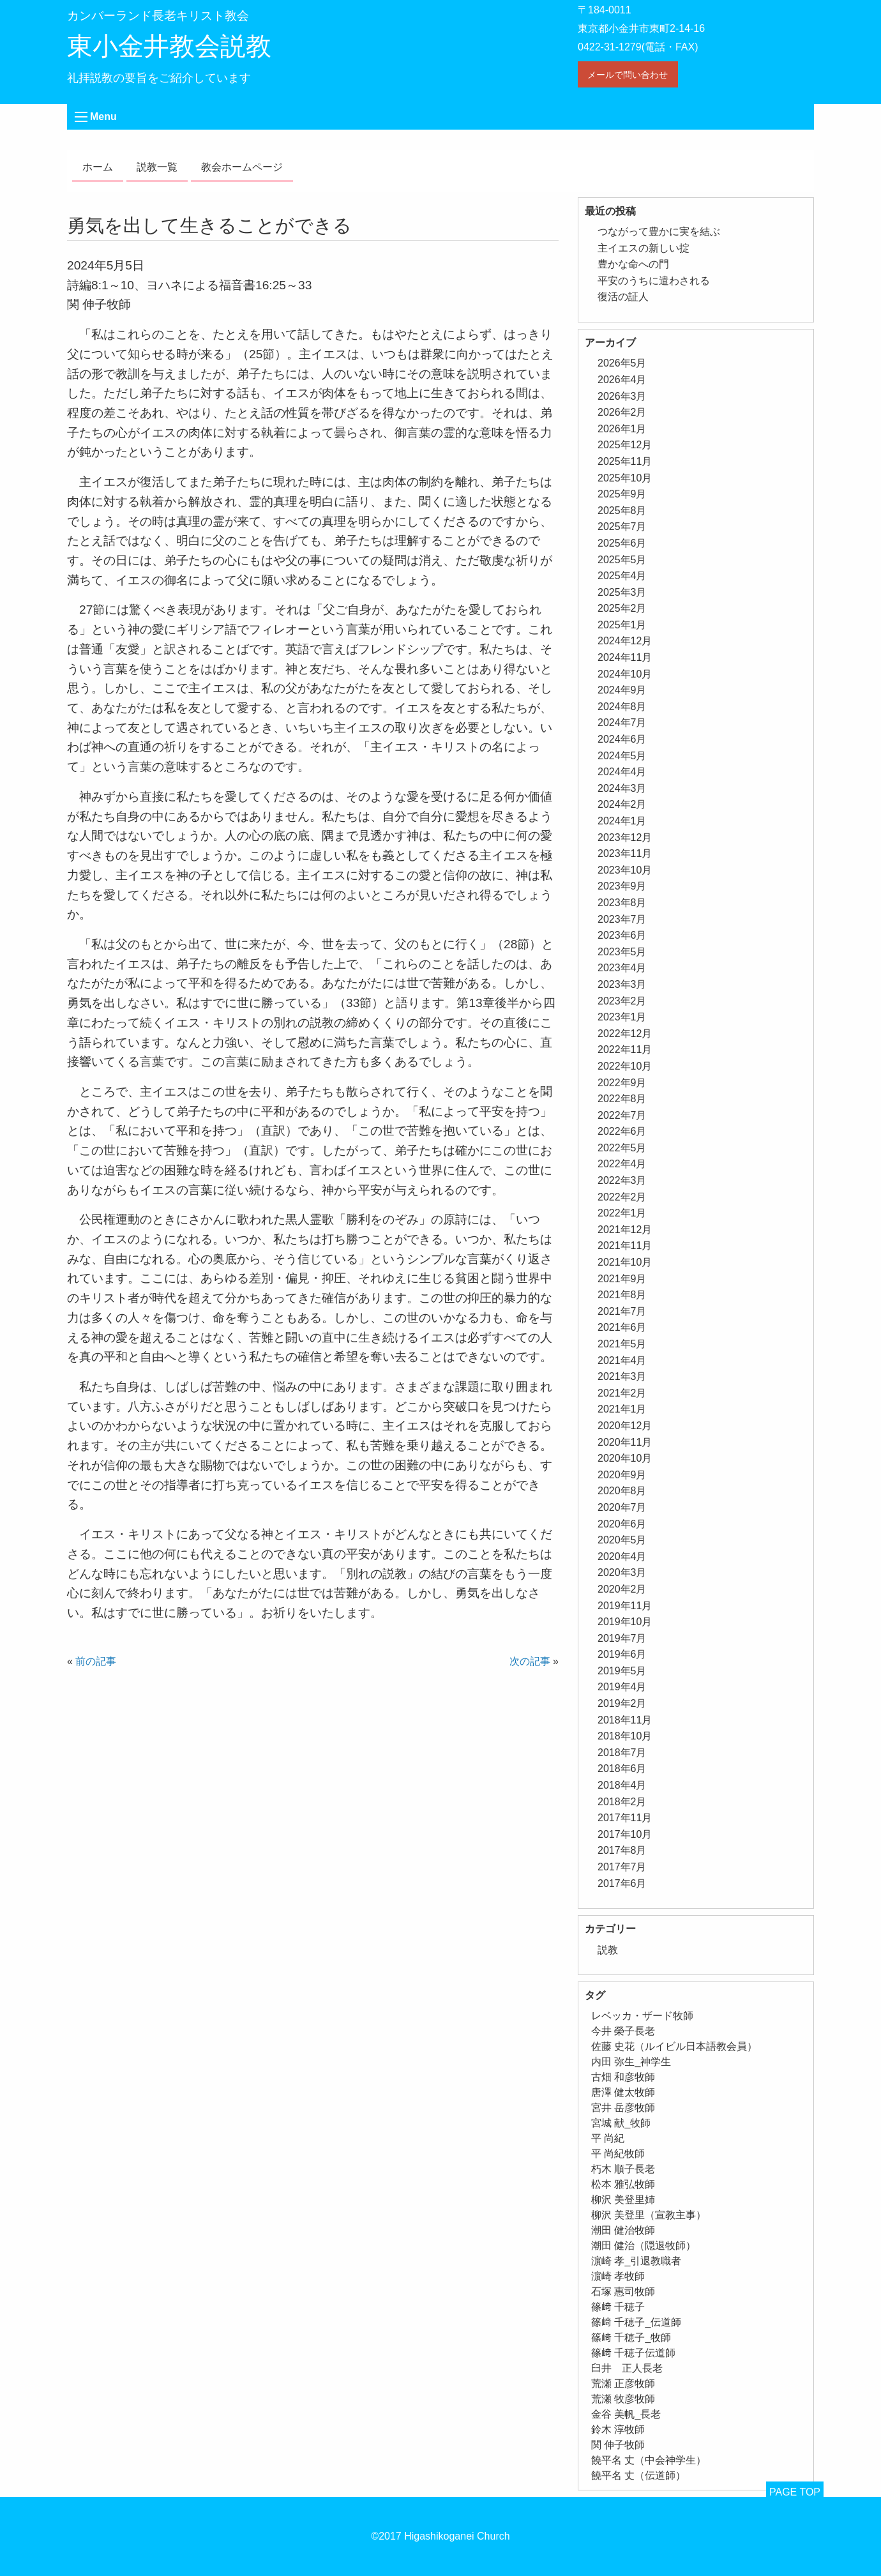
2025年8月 (622, 510)
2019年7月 (622, 1638)
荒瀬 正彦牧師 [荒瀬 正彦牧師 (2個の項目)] (623, 2383)
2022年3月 (622, 1180)
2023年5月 (622, 951)
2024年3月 (622, 788)
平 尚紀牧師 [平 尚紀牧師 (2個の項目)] (618, 2153)
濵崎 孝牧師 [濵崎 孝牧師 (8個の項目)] (618, 2276)
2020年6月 (622, 1524)
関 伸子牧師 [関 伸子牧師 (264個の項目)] (618, 2444)
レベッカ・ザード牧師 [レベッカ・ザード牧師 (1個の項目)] (642, 2015)
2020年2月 (622, 1589)
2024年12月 (625, 640)
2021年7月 (622, 1311)
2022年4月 (622, 1163)
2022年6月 (622, 1131)
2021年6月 (622, 1327)
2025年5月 (622, 559)
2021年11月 (625, 1245)
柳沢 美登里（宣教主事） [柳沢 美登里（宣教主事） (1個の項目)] (648, 2214)
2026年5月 (622, 363)
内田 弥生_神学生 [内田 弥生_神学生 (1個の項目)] (631, 2061)
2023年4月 (622, 967)
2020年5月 (622, 1539)
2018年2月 (622, 1801)
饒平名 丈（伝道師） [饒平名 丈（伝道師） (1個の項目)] (638, 2475)
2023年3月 (622, 984)
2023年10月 (625, 870)
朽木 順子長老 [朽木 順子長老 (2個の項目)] (623, 2168)
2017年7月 (622, 1866)
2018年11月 (625, 1720)
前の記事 (95, 1661)
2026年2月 (622, 412)
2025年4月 (622, 575)
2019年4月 (622, 1686)
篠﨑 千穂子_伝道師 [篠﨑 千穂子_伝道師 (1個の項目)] (636, 2322)
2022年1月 (622, 1213)
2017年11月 (625, 1817)
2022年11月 (625, 1049)
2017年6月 (622, 1883)
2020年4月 (622, 1556)
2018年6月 (622, 1768)
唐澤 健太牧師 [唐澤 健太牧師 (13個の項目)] (623, 2092)
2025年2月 (622, 608)
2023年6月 (622, 935)
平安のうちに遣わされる (654, 280)
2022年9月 (622, 1082)
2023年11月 (625, 853)
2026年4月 (622, 379)
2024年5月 (622, 755)
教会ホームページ (242, 167)
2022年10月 (625, 1066)
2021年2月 (622, 1393)
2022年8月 (622, 1098)
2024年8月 (622, 706)
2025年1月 (622, 624)
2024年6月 (622, 739)
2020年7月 (622, 1507)
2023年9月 (622, 886)
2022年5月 (622, 1147)
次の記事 (529, 1661)
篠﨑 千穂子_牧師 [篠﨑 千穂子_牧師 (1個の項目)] (631, 2337)
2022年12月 (625, 1033)
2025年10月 (625, 478)
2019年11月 (625, 1605)
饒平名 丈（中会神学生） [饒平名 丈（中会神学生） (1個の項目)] (648, 2460)
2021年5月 (622, 1343)
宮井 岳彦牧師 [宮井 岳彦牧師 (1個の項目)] (623, 2107)
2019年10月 (625, 1621)
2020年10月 (625, 1458)
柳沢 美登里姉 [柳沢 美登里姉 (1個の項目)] (623, 2199)
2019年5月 (622, 1670)
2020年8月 (622, 1490)
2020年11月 (625, 1442)
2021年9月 (622, 1278)
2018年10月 (625, 1736)
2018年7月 (622, 1752)
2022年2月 (622, 1197)
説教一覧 (157, 167)
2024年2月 (622, 804)
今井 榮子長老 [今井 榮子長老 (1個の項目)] (623, 2031)
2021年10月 (625, 1262)
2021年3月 (622, 1376)
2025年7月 (622, 526)
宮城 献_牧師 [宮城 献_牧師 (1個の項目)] (621, 2123)
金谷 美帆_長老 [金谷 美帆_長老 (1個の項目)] (626, 2414)
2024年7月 (622, 722)
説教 (608, 1949)
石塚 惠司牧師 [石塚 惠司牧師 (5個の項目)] (623, 2291)
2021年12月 (625, 1229)
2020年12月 (625, 1425)
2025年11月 (625, 461)
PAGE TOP (794, 2492)
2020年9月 (622, 1474)
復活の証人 (623, 296)
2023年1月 (622, 1016)
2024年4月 (622, 771)
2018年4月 (622, 1785)
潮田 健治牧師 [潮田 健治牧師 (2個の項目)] (623, 2230)
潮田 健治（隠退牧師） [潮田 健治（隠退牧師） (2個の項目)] (643, 2245)
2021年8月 (622, 1294)
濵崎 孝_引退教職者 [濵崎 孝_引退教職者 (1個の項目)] (636, 2260)
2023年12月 (625, 837)
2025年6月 (622, 543)
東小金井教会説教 (169, 46)
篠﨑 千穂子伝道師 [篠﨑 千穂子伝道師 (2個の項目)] (633, 2352)
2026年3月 (622, 396)
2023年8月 (622, 902)
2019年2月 (622, 1703)
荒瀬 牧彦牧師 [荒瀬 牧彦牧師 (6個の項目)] (623, 2398)
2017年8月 (622, 1850)
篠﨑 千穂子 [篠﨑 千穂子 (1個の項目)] (618, 2306)
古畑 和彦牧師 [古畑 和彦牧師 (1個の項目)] (623, 2077)
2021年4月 (622, 1360)
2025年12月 (625, 444)
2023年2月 (622, 1001)
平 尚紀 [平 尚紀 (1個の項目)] (607, 2138)
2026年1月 (622, 428)
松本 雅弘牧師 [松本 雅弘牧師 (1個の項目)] (623, 2184)
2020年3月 (622, 1572)
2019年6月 (622, 1654)
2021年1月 (622, 1409)
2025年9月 (622, 494)
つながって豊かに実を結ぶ (659, 231)
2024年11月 (625, 657)
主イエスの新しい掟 (643, 248)
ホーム (97, 167)
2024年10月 (625, 674)
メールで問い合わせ (627, 75)
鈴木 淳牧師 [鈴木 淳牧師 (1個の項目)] (618, 2429)
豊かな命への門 (633, 264)
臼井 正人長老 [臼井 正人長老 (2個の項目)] (627, 2368)
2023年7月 (622, 919)
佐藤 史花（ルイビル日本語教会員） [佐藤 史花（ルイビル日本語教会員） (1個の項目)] (674, 2046)
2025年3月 (622, 592)
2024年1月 (622, 820)
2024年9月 (622, 690)
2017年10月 (625, 1834)
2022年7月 (622, 1115)
